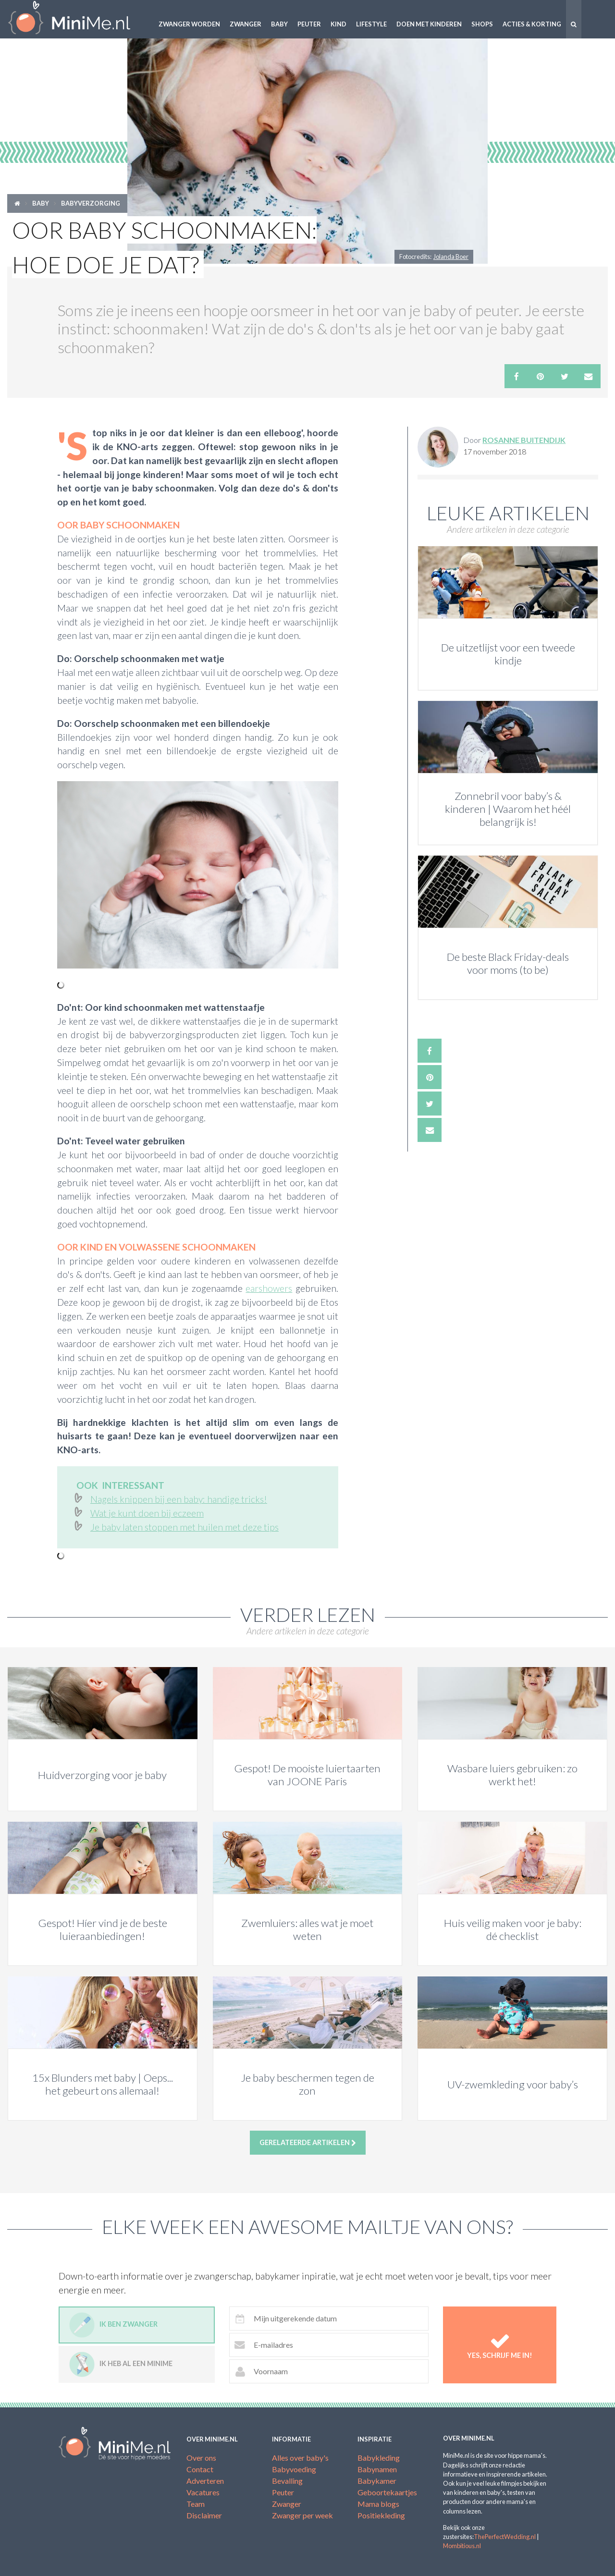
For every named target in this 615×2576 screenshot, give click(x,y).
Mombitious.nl (462, 2546)
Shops (482, 24)
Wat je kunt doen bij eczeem (147, 1513)
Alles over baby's (300, 2457)
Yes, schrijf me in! (500, 2345)
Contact (199, 2469)
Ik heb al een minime (120, 2364)
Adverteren (205, 2480)
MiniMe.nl (77, 19)
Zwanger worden (189, 24)
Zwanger (245, 24)
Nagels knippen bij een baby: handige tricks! (178, 1499)
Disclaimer (204, 2515)
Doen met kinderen (429, 24)
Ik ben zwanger (113, 2325)
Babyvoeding (294, 2469)
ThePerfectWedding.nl (505, 2536)
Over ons (201, 2457)
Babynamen (377, 2469)
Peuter (309, 24)
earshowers (269, 1288)
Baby (279, 24)
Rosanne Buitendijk (524, 439)
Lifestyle (371, 24)
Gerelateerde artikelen (307, 2142)
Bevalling (287, 2480)
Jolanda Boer (450, 256)
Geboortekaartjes (387, 2492)
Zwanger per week (302, 2515)
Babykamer (376, 2480)
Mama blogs (378, 2503)
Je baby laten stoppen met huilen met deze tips (184, 1527)
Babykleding (378, 2457)
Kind (338, 24)
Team (195, 2503)
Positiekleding (381, 2515)
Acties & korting (532, 24)
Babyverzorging (90, 203)
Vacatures (203, 2492)
